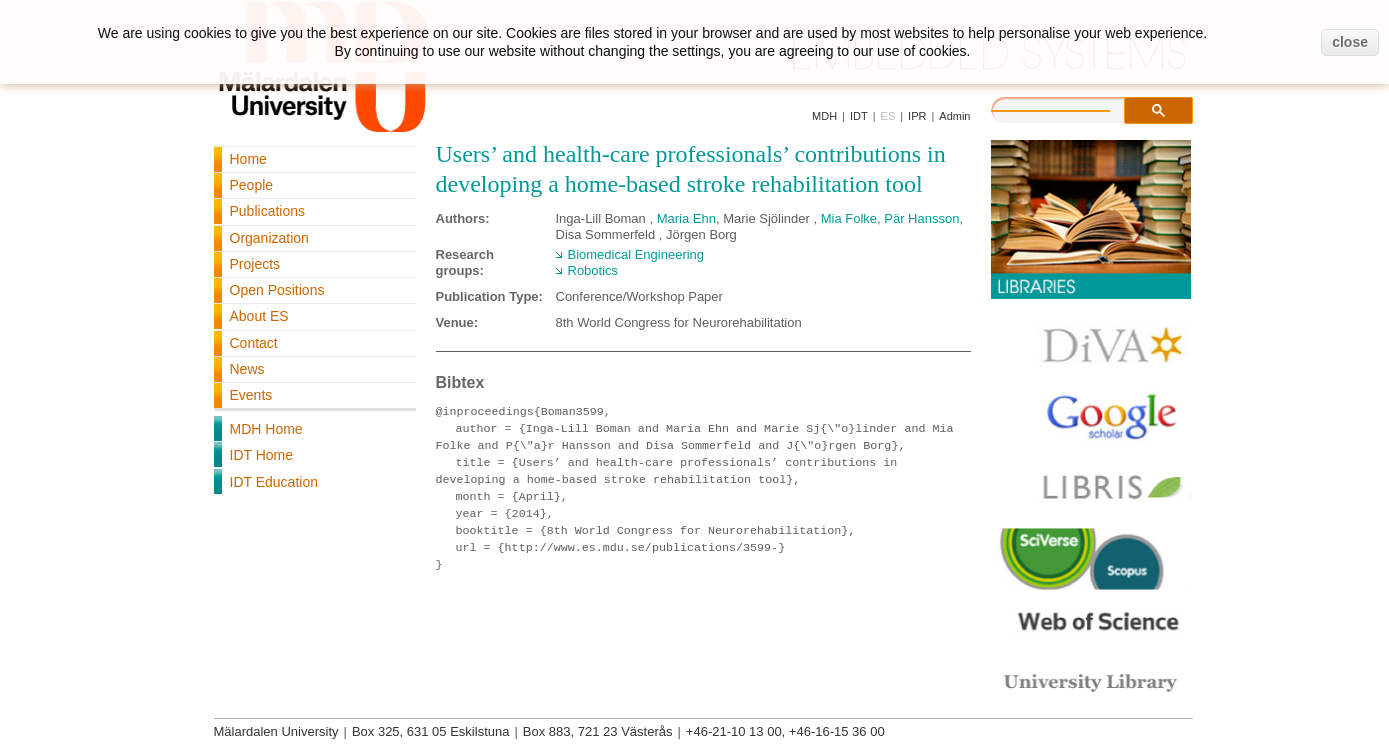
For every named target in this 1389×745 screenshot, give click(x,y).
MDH (824, 116)
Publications (268, 211)
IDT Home (262, 455)
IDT (859, 116)
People (252, 185)
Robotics (593, 270)
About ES (259, 316)
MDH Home (266, 429)
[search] (1071, 108)
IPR (917, 116)
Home (248, 159)
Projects (255, 264)
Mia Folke (849, 218)
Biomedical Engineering (636, 254)
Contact (254, 343)
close (1350, 42)
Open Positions (277, 290)
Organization (269, 238)
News (247, 369)
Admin (954, 116)
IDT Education (274, 482)
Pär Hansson (921, 218)
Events (251, 395)
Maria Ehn (686, 218)
